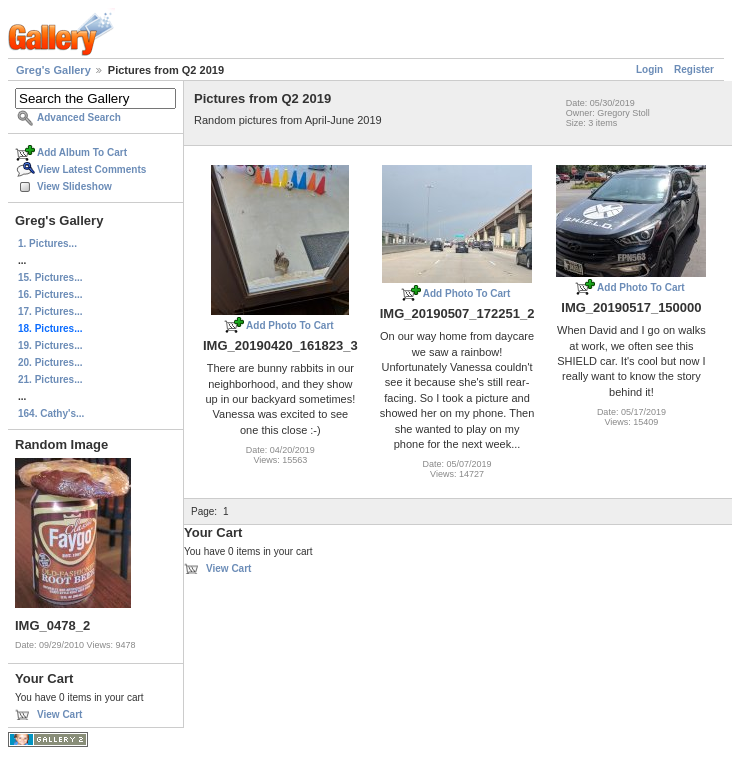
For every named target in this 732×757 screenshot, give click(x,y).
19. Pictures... (50, 345)
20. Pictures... (50, 362)
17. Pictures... (50, 311)
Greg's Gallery (53, 70)
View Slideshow (74, 186)
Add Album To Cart (82, 152)
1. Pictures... (47, 243)
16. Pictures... (50, 294)
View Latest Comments (91, 169)
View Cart (59, 714)
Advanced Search (79, 117)
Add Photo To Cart (290, 325)
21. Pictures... (50, 379)
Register (694, 69)
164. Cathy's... (51, 413)
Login (649, 69)
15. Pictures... (50, 277)
